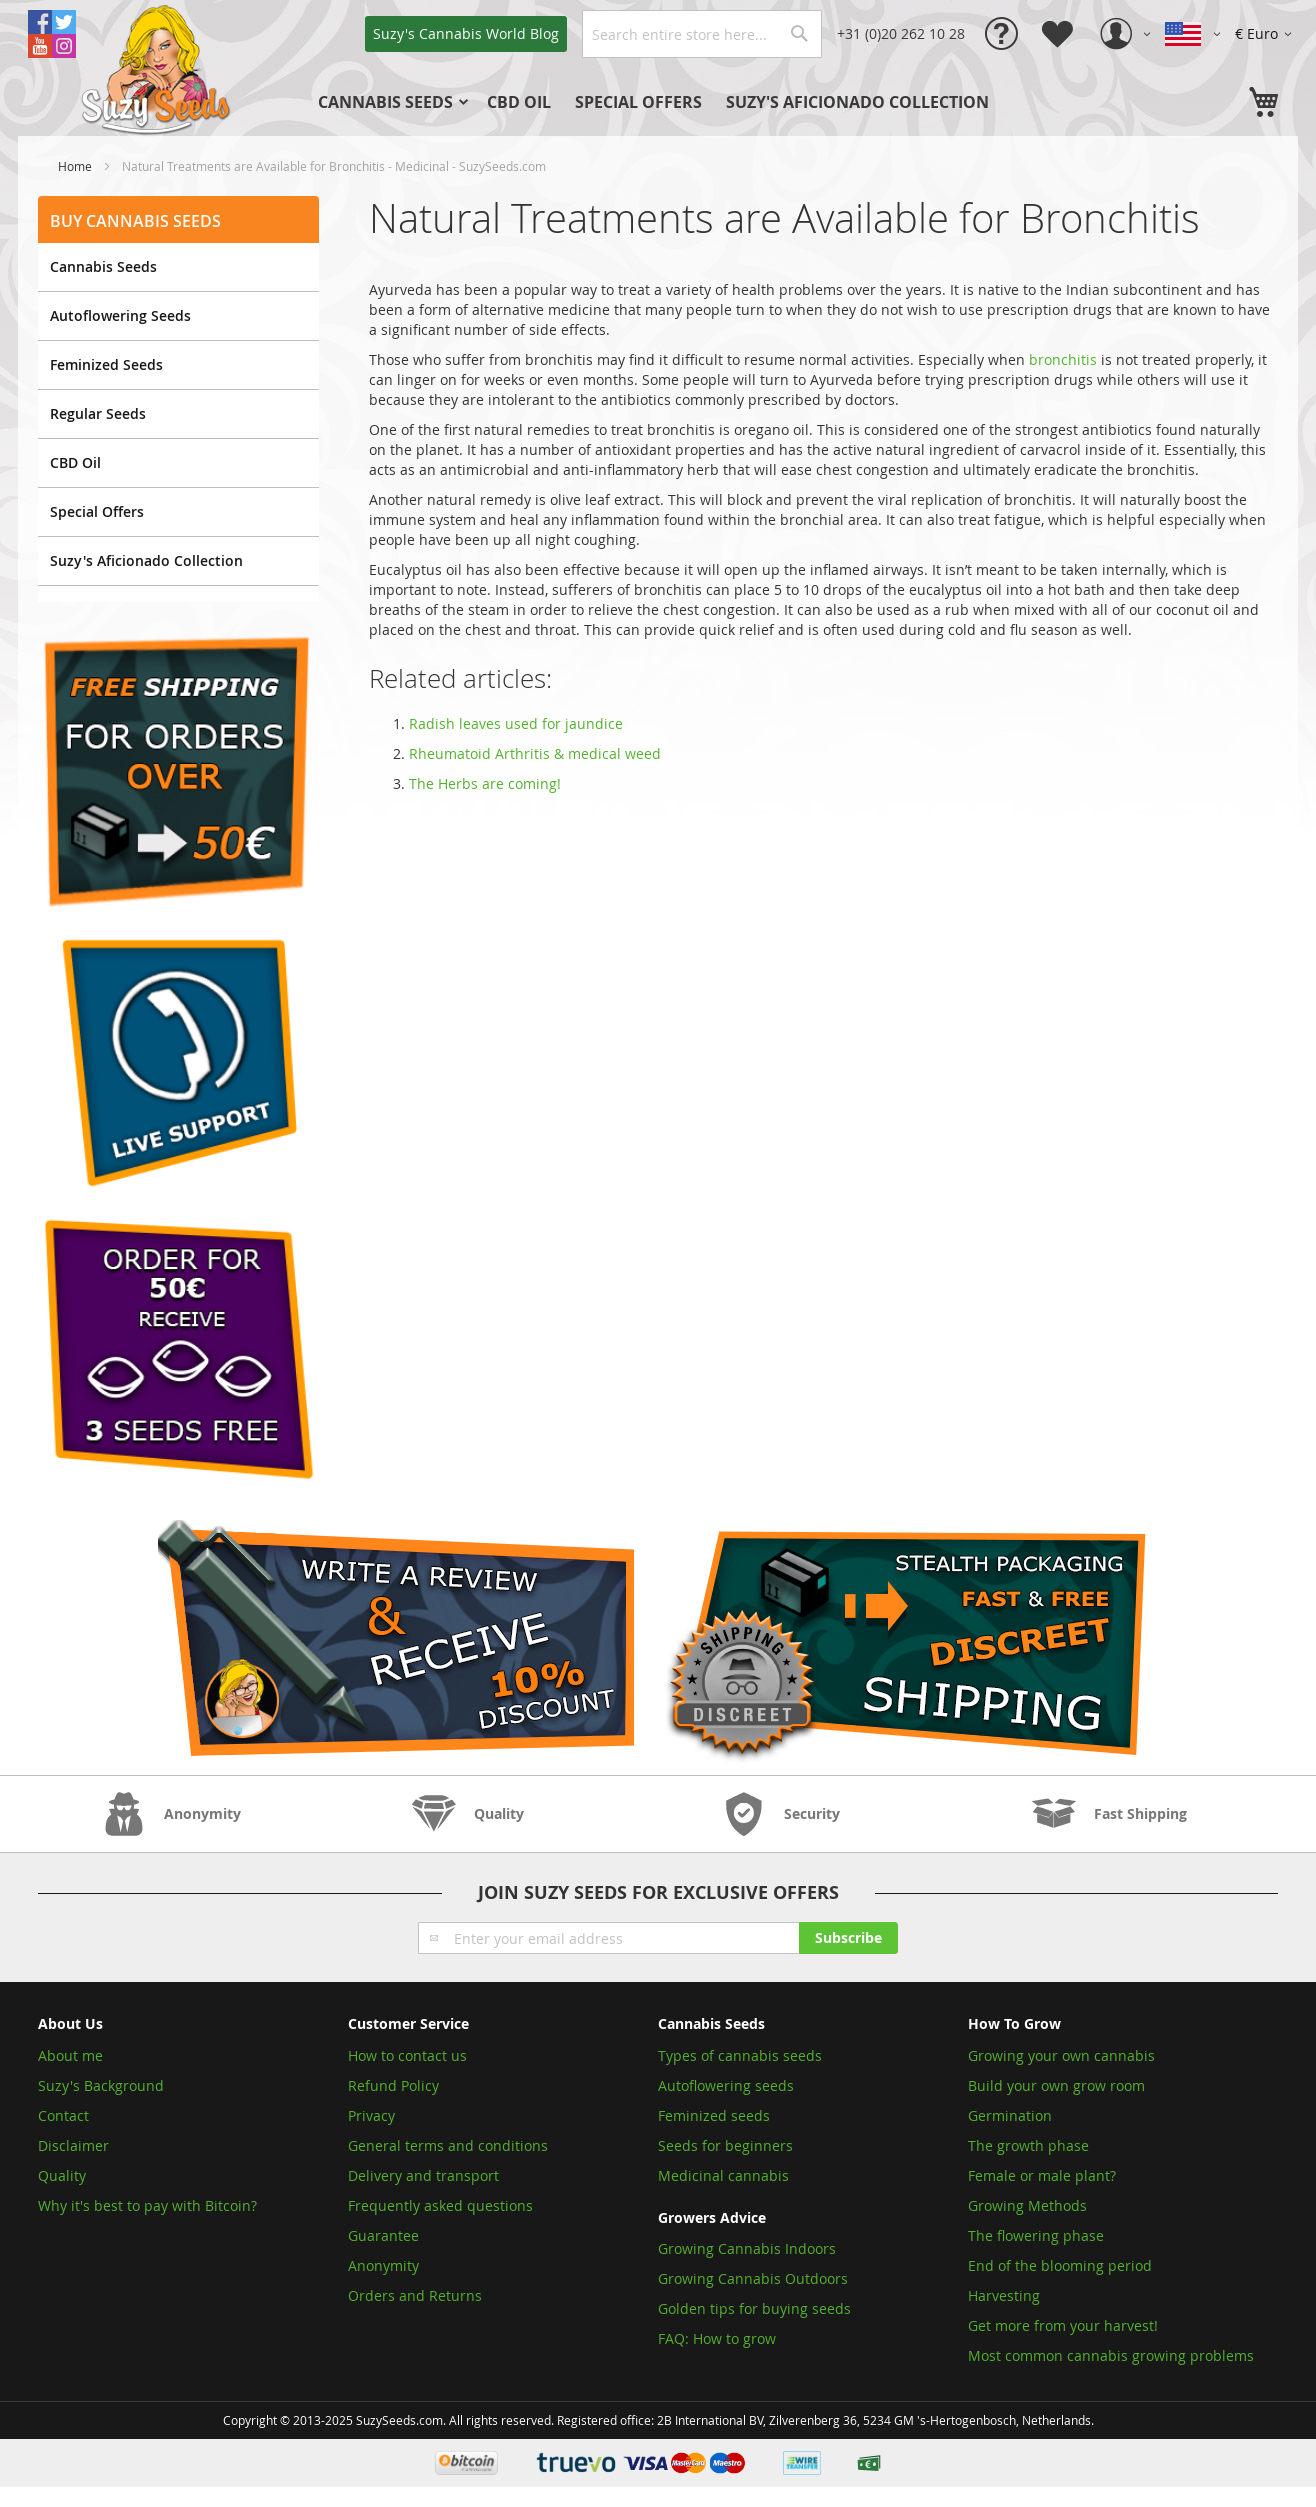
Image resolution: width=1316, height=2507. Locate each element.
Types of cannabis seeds (740, 2055)
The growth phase (1028, 2145)
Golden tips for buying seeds (754, 2308)
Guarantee (383, 2235)
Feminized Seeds (106, 364)
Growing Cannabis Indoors (747, 2248)
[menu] (687, 102)
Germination (1010, 2115)
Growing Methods (1027, 2205)
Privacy (371, 2115)
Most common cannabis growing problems (1111, 2355)
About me (70, 2055)
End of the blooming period (1060, 2265)
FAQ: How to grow (717, 2338)
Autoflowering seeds (726, 2085)
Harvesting (1004, 2295)
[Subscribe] (848, 1938)
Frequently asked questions (440, 2205)
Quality (62, 2175)
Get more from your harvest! (1063, 2325)
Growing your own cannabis (1061, 2055)
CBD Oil (75, 462)
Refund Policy (393, 2085)
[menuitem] (390, 102)
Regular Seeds (98, 413)
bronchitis (1063, 359)
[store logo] (158, 68)
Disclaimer (73, 2145)
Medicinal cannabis (723, 2175)
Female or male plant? (1042, 2175)
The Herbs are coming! (485, 783)
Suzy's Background (101, 2085)
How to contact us (407, 2055)
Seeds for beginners (725, 2145)
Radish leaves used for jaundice (516, 723)
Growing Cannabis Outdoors (753, 2278)
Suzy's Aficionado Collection (146, 560)
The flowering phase (1036, 2235)
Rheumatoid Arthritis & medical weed (535, 753)
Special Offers (97, 511)
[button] (1266, 34)
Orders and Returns (415, 2295)
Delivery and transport (423, 2175)
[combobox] (702, 34)
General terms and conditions (448, 2145)
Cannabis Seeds (103, 266)
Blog (466, 33)
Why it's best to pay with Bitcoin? (149, 2205)
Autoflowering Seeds (120, 315)
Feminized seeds (714, 2115)
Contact (63, 2115)
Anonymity (383, 2265)
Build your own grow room (1056, 2085)
